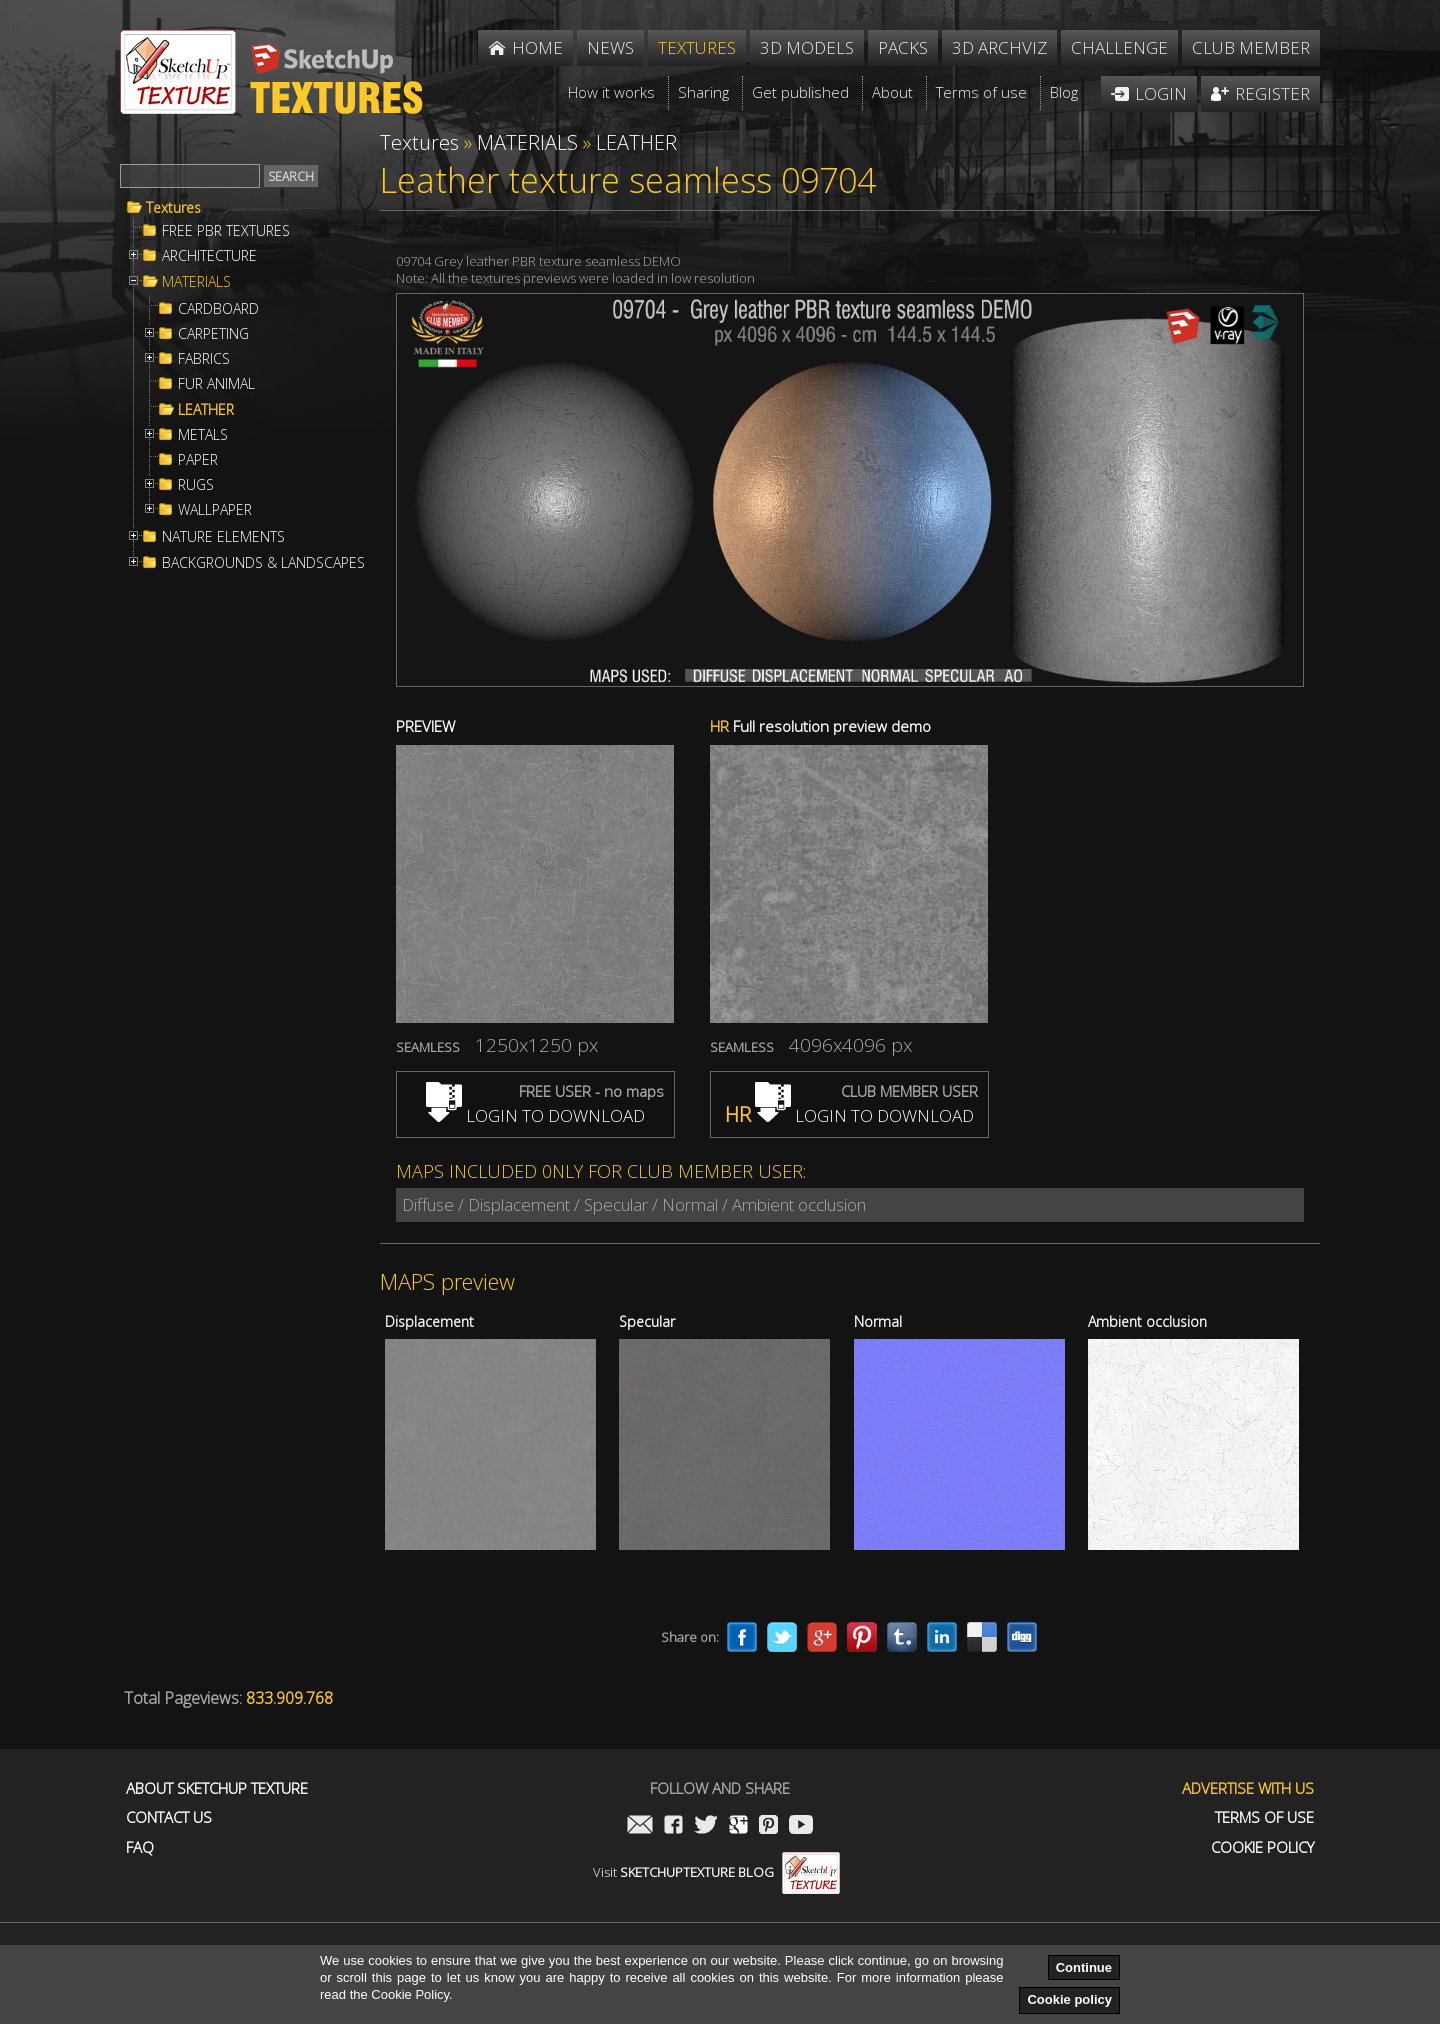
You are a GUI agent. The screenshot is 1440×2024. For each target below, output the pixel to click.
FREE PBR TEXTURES (226, 231)
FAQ (140, 1847)
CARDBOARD (218, 309)
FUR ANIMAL (216, 384)
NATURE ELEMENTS (223, 537)
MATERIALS (196, 282)
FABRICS (204, 359)
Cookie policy (1069, 1999)
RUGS (196, 485)
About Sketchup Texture (217, 1788)
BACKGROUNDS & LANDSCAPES (263, 563)
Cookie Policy (1262, 1847)
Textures (173, 208)
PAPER (198, 460)
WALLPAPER (215, 510)
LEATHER (206, 410)
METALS (203, 435)
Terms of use (1264, 1817)
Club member (1251, 47)
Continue (1084, 1967)
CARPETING (213, 334)
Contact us (169, 1817)
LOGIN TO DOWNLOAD (535, 1115)
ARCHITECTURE (209, 256)
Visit (716, 1872)
